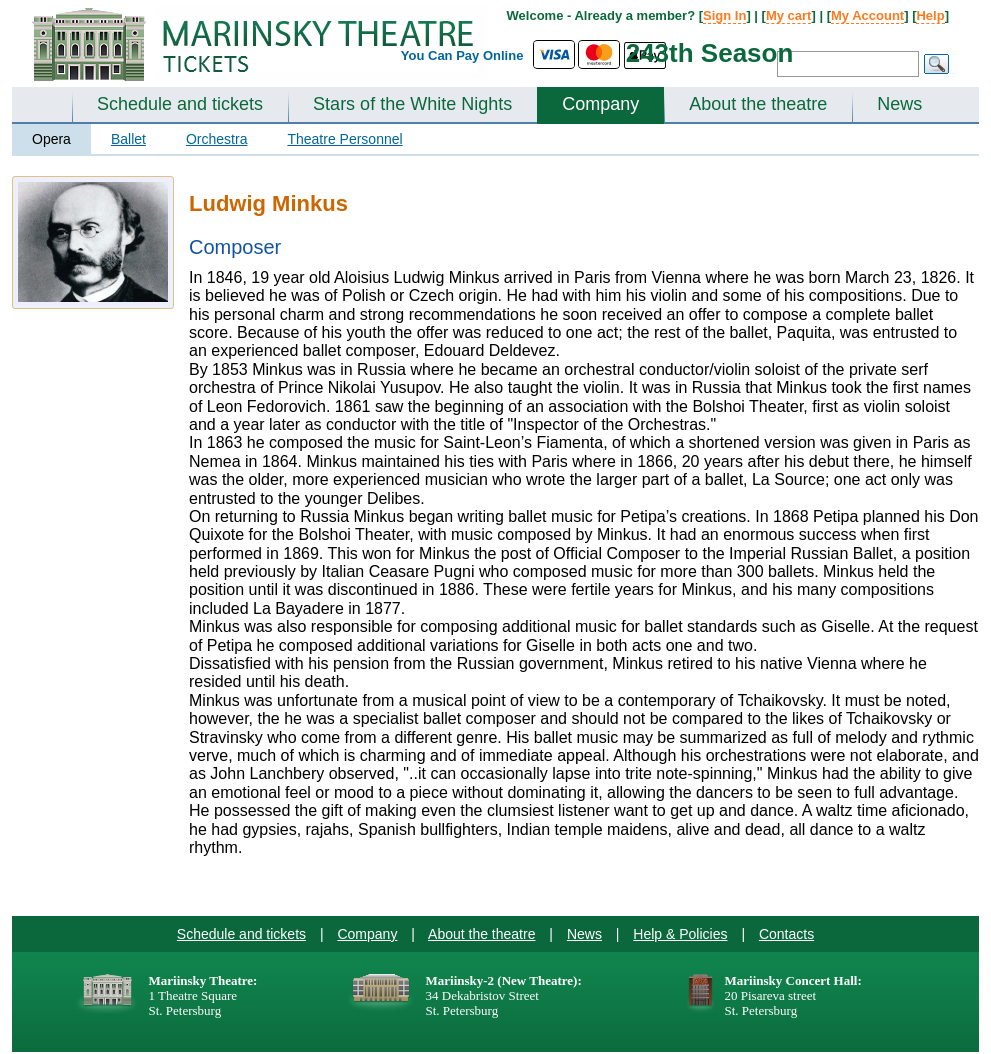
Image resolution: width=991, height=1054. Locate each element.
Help (930, 15)
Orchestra (216, 139)
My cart (789, 15)
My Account (867, 15)
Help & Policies (680, 934)
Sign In (724, 15)
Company (600, 104)
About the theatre (758, 104)
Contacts (786, 934)
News (899, 104)
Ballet (128, 139)
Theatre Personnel (344, 139)
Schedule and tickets (180, 104)
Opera (51, 139)
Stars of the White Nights (412, 104)
